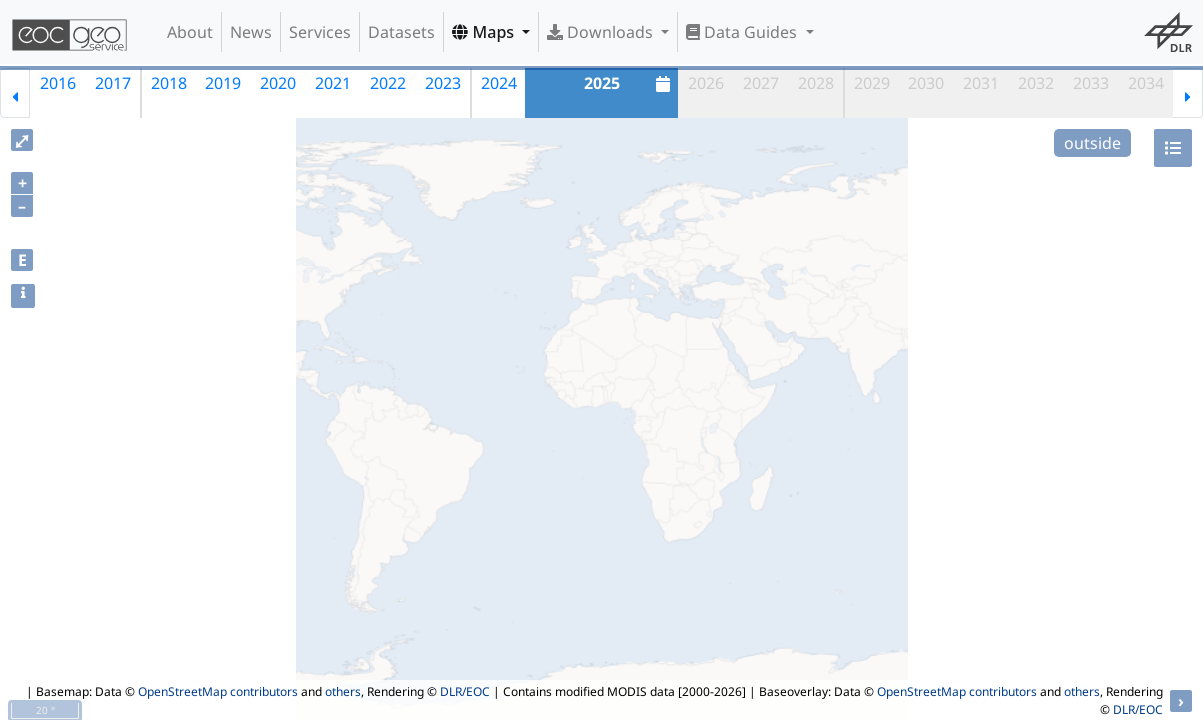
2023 (443, 83)
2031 (981, 83)
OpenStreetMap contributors (218, 691)
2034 (1146, 83)
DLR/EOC (465, 691)
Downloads (602, 32)
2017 (113, 83)
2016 (58, 83)
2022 (388, 83)
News (251, 32)
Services (320, 32)
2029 (872, 83)
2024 (499, 83)
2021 (333, 83)
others (343, 691)
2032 (1036, 83)
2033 (1091, 83)
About (190, 32)
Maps (485, 32)
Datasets (401, 32)
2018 (169, 83)
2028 (816, 83)
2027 (761, 83)
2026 (706, 83)
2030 (926, 83)
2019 (223, 83)
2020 (278, 83)
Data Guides (743, 32)
